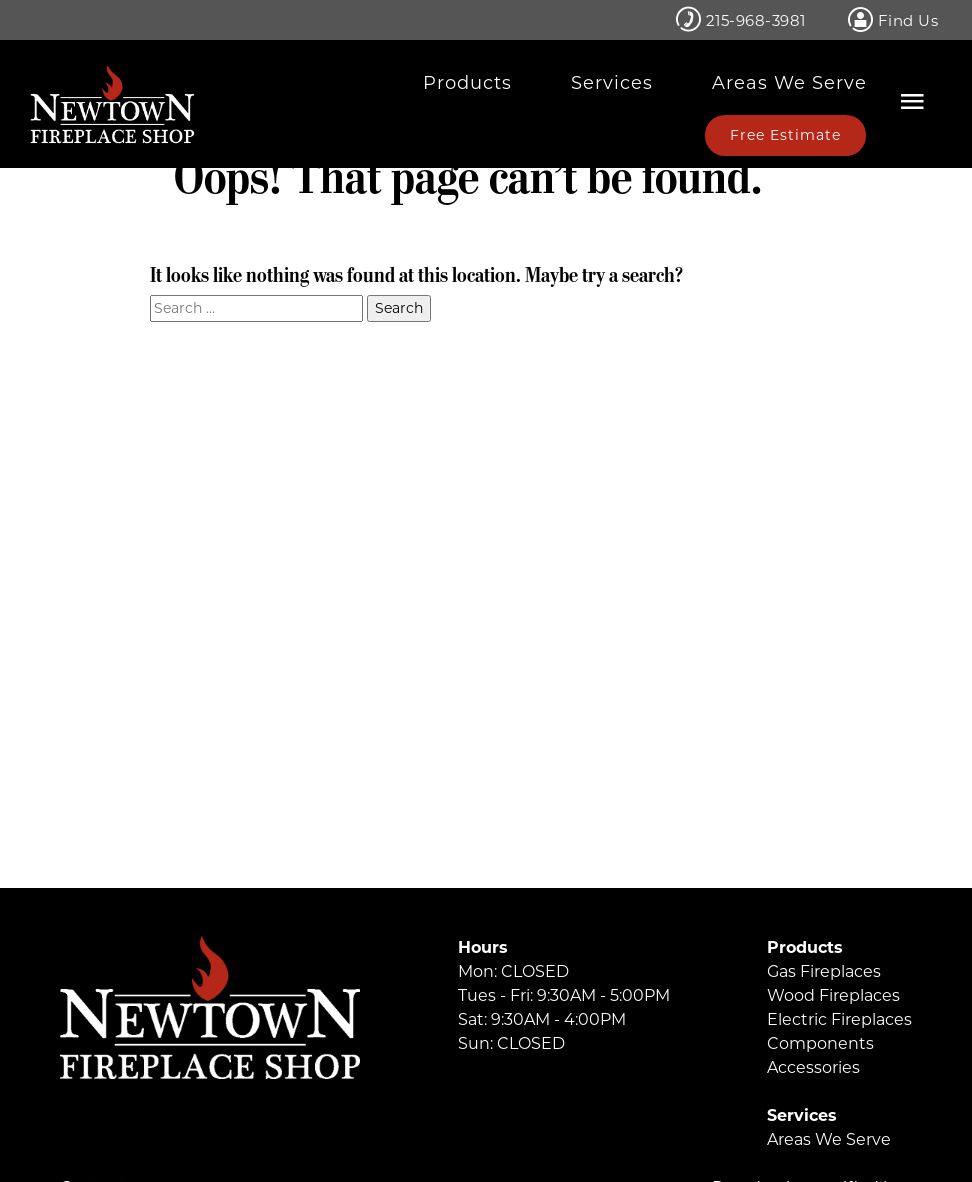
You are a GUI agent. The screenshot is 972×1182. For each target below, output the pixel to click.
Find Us (893, 19)
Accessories (813, 1067)
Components (820, 1043)
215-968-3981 (741, 19)
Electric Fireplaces (839, 1019)
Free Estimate (785, 135)
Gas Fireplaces (824, 971)
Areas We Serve (789, 83)
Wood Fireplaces (833, 995)
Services (612, 83)
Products (467, 83)
